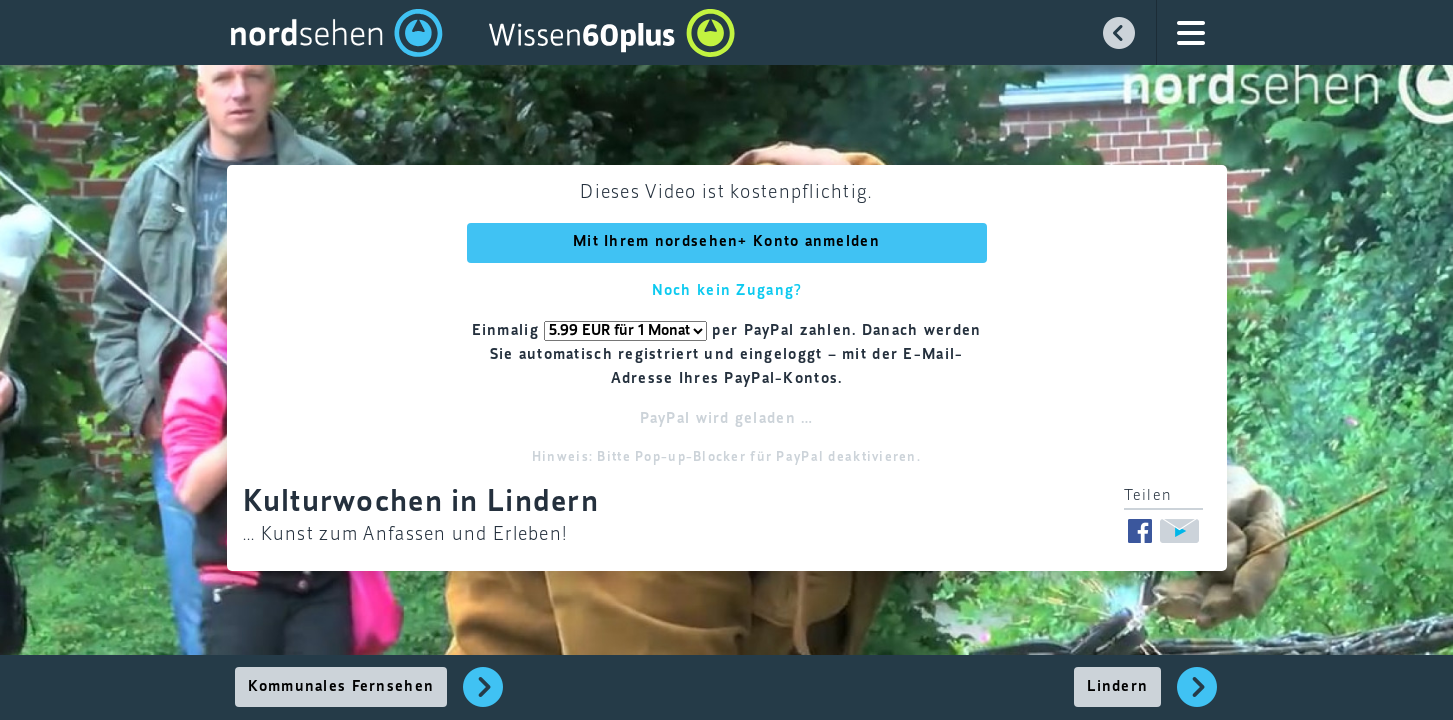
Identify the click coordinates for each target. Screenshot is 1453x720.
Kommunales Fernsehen (341, 687)
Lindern (1117, 687)
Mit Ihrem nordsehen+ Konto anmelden (726, 242)
